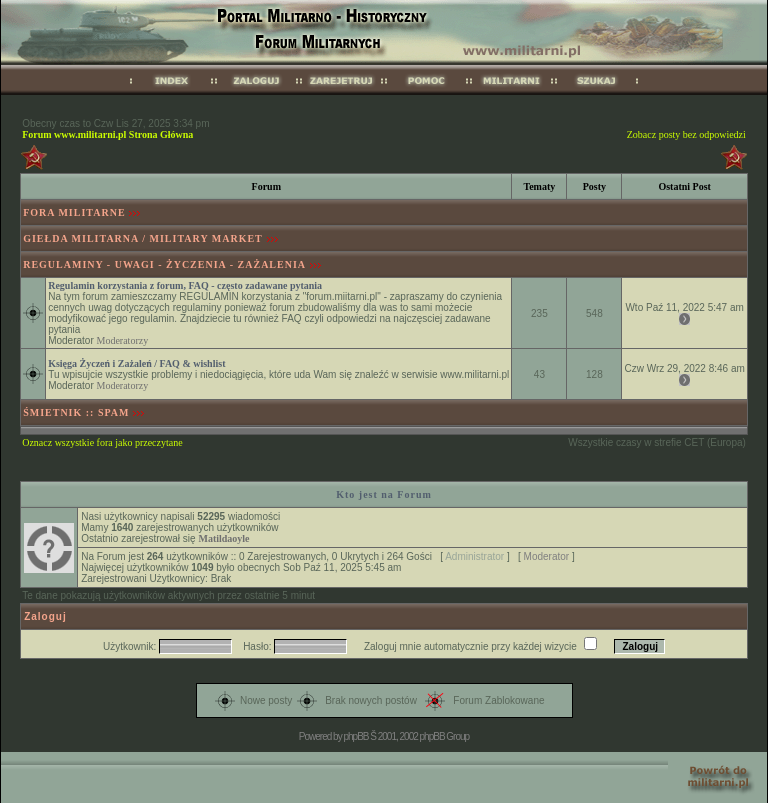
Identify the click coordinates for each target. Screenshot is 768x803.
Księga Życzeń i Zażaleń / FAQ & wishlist (136, 363)
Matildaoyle (223, 538)
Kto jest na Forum (384, 494)
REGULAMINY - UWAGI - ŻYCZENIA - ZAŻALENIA (164, 264)
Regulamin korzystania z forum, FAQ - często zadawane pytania (185, 285)
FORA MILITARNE (74, 212)
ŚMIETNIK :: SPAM (76, 412)
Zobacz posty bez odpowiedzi (686, 134)
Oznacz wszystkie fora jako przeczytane (102, 442)
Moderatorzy (123, 340)
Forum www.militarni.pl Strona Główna (107, 134)
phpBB (355, 736)
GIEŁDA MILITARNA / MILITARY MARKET (143, 238)
